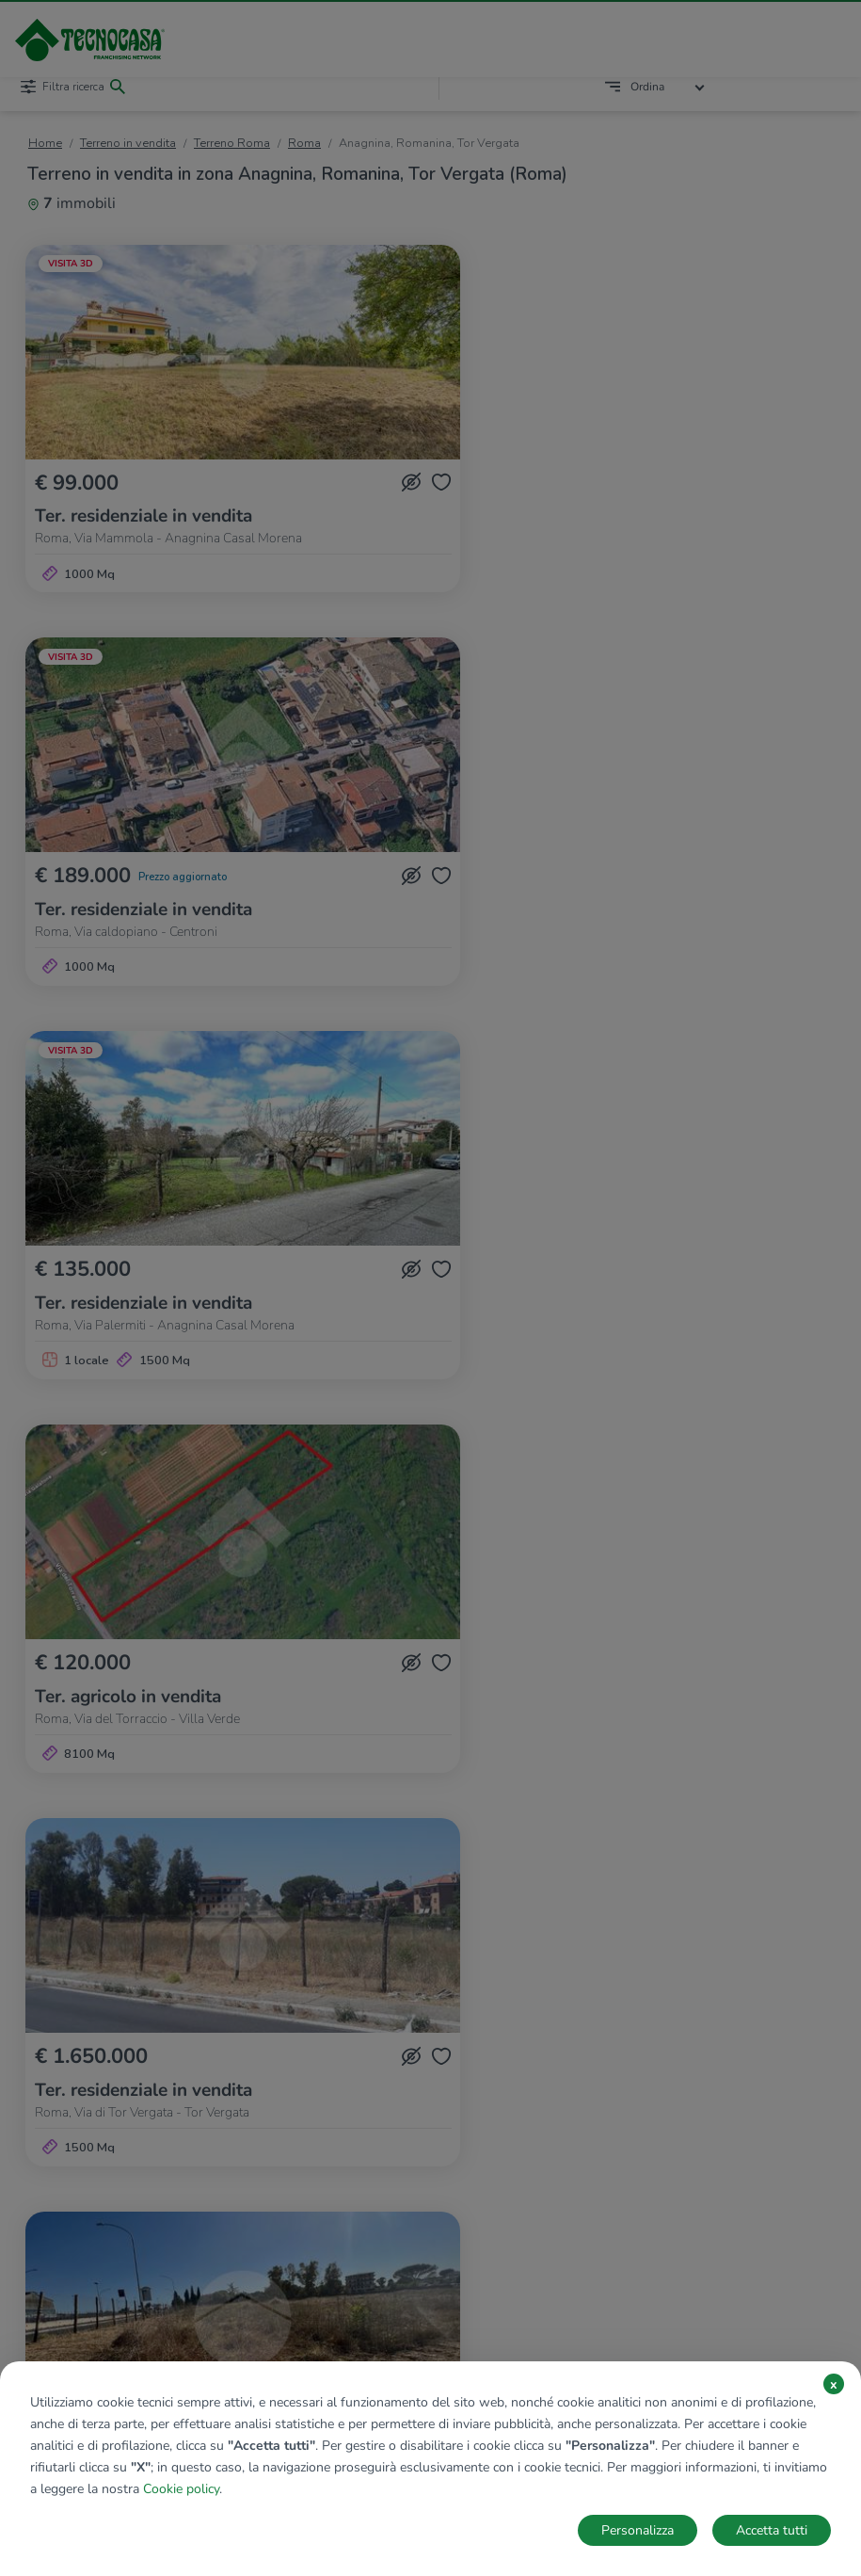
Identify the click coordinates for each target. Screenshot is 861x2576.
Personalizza (637, 2530)
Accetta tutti (771, 2530)
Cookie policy (181, 2489)
